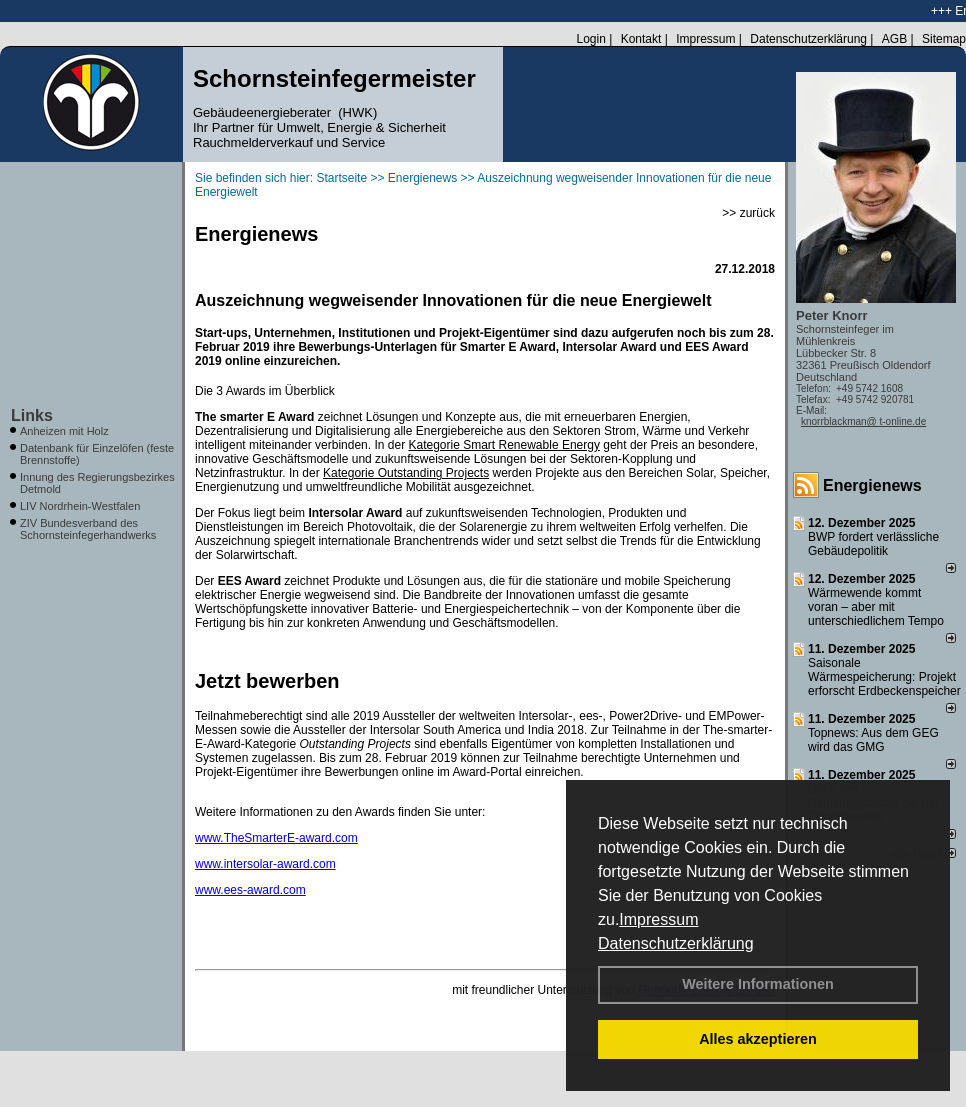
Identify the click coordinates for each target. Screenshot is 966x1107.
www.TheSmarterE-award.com (276, 838)
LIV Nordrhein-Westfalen (80, 506)
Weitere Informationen (758, 984)
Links (32, 415)
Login (590, 39)
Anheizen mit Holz (64, 431)
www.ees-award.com (250, 890)
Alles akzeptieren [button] (758, 1039)
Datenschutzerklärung (676, 943)
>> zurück (748, 213)
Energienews (872, 485)
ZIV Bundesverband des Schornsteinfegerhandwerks (88, 529)
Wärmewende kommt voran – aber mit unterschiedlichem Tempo (876, 607)
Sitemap (944, 39)
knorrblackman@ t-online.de (863, 421)
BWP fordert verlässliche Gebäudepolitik (873, 544)
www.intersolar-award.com (265, 864)
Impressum (658, 919)
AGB (894, 39)
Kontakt (641, 39)
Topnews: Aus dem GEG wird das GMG (873, 740)
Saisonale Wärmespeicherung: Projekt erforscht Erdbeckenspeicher (884, 677)
